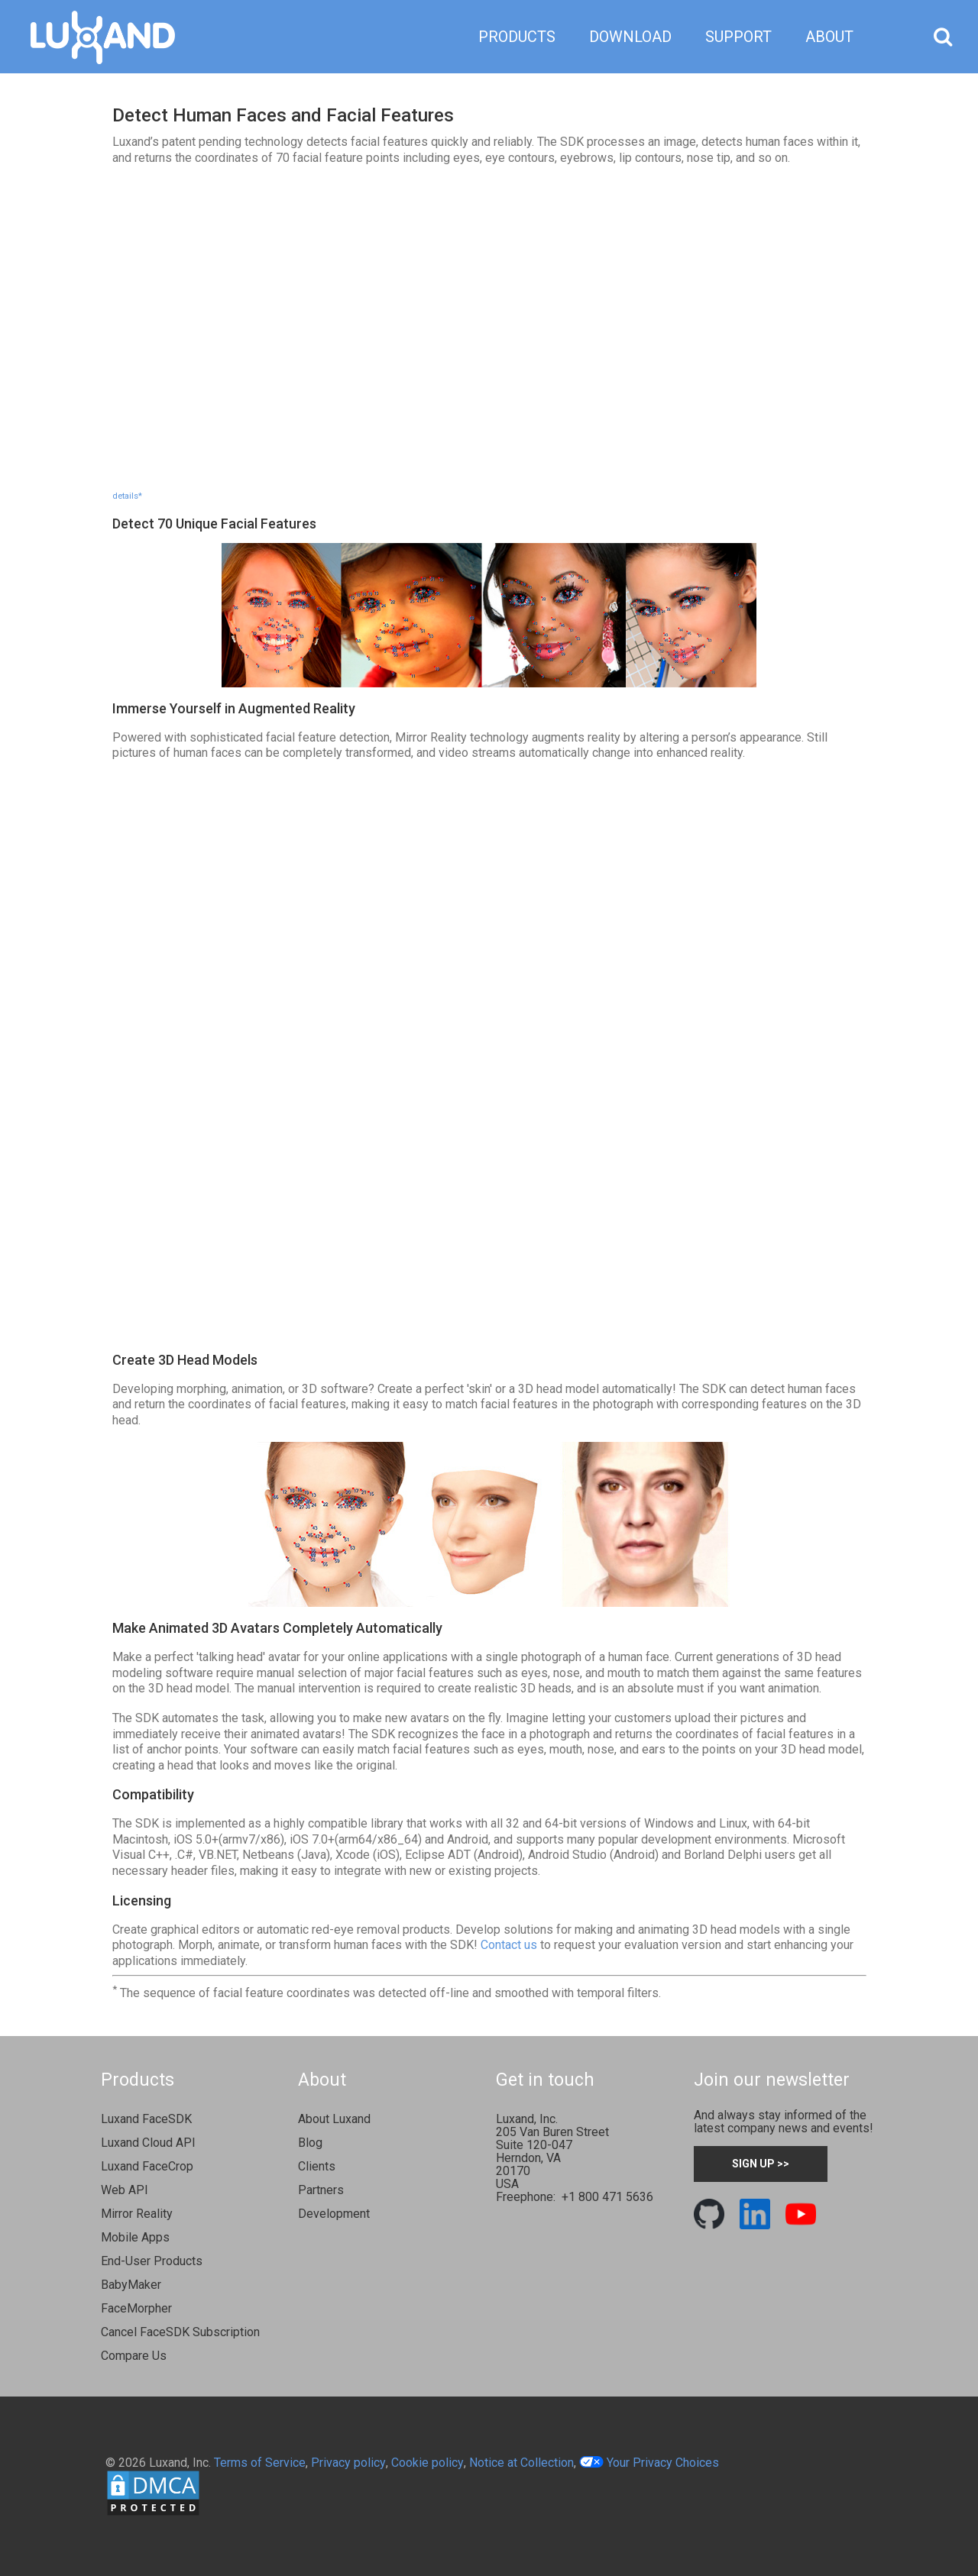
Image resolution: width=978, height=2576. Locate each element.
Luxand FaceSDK (146, 2119)
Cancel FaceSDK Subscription (180, 2332)
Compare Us (134, 2355)
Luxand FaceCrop (147, 2166)
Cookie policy (427, 2462)
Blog (310, 2142)
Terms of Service (260, 2462)
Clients (316, 2166)
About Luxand (334, 2119)
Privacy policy (348, 2462)
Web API (124, 2190)
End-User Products (151, 2261)
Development (334, 2213)
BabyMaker (131, 2284)
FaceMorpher (136, 2308)
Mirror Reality (137, 2213)
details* (127, 496)
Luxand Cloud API (148, 2142)
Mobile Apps (135, 2237)
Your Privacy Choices (649, 2462)
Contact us (509, 1945)
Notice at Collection (521, 2462)
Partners (321, 2190)
